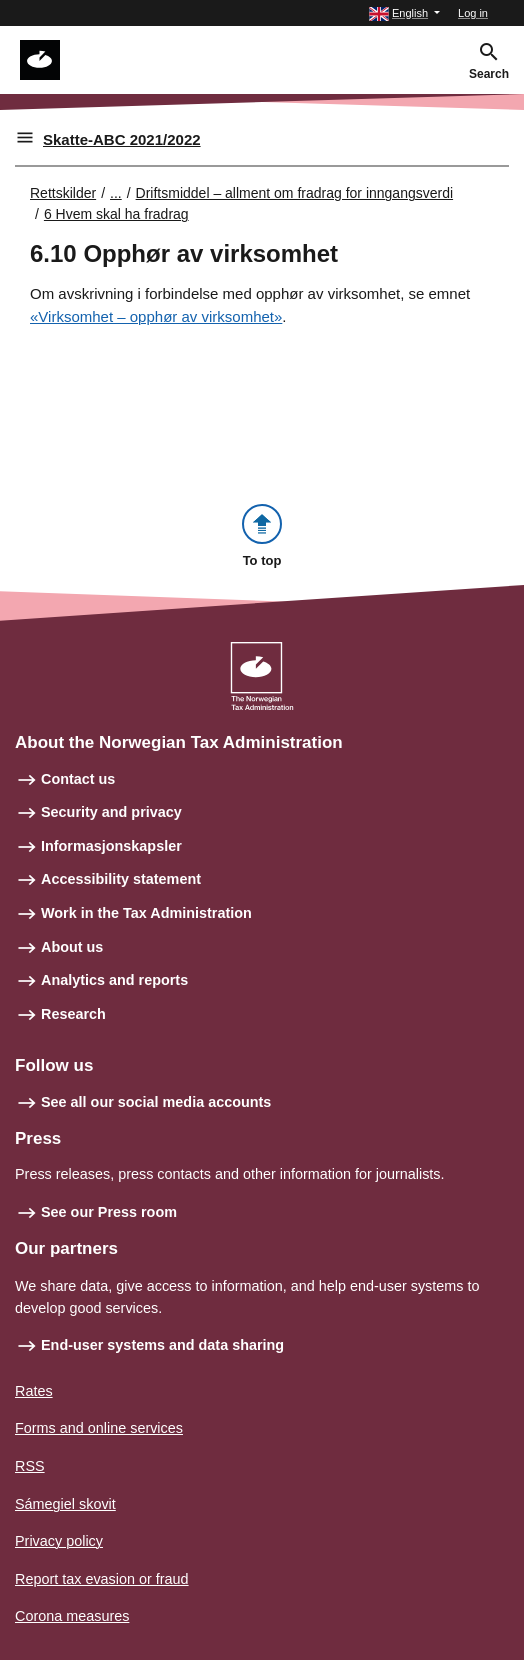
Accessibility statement (121, 879)
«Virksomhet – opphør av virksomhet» (156, 316)
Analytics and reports (114, 980)
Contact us (78, 779)
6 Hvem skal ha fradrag (116, 214)
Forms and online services (99, 1428)
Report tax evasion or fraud (102, 1579)
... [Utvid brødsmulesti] (116, 193)
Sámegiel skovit (65, 1504)
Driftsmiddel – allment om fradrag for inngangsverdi (294, 193)
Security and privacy (111, 812)
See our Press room (109, 1212)
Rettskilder (63, 193)
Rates (34, 1391)
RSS (30, 1466)
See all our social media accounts (156, 1102)
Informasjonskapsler (111, 846)
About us (72, 947)
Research (73, 1014)
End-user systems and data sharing (162, 1345)
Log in (473, 13)
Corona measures (72, 1616)
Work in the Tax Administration (146, 913)
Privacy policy (59, 1541)
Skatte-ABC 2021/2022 (122, 139)
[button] (404, 13)
